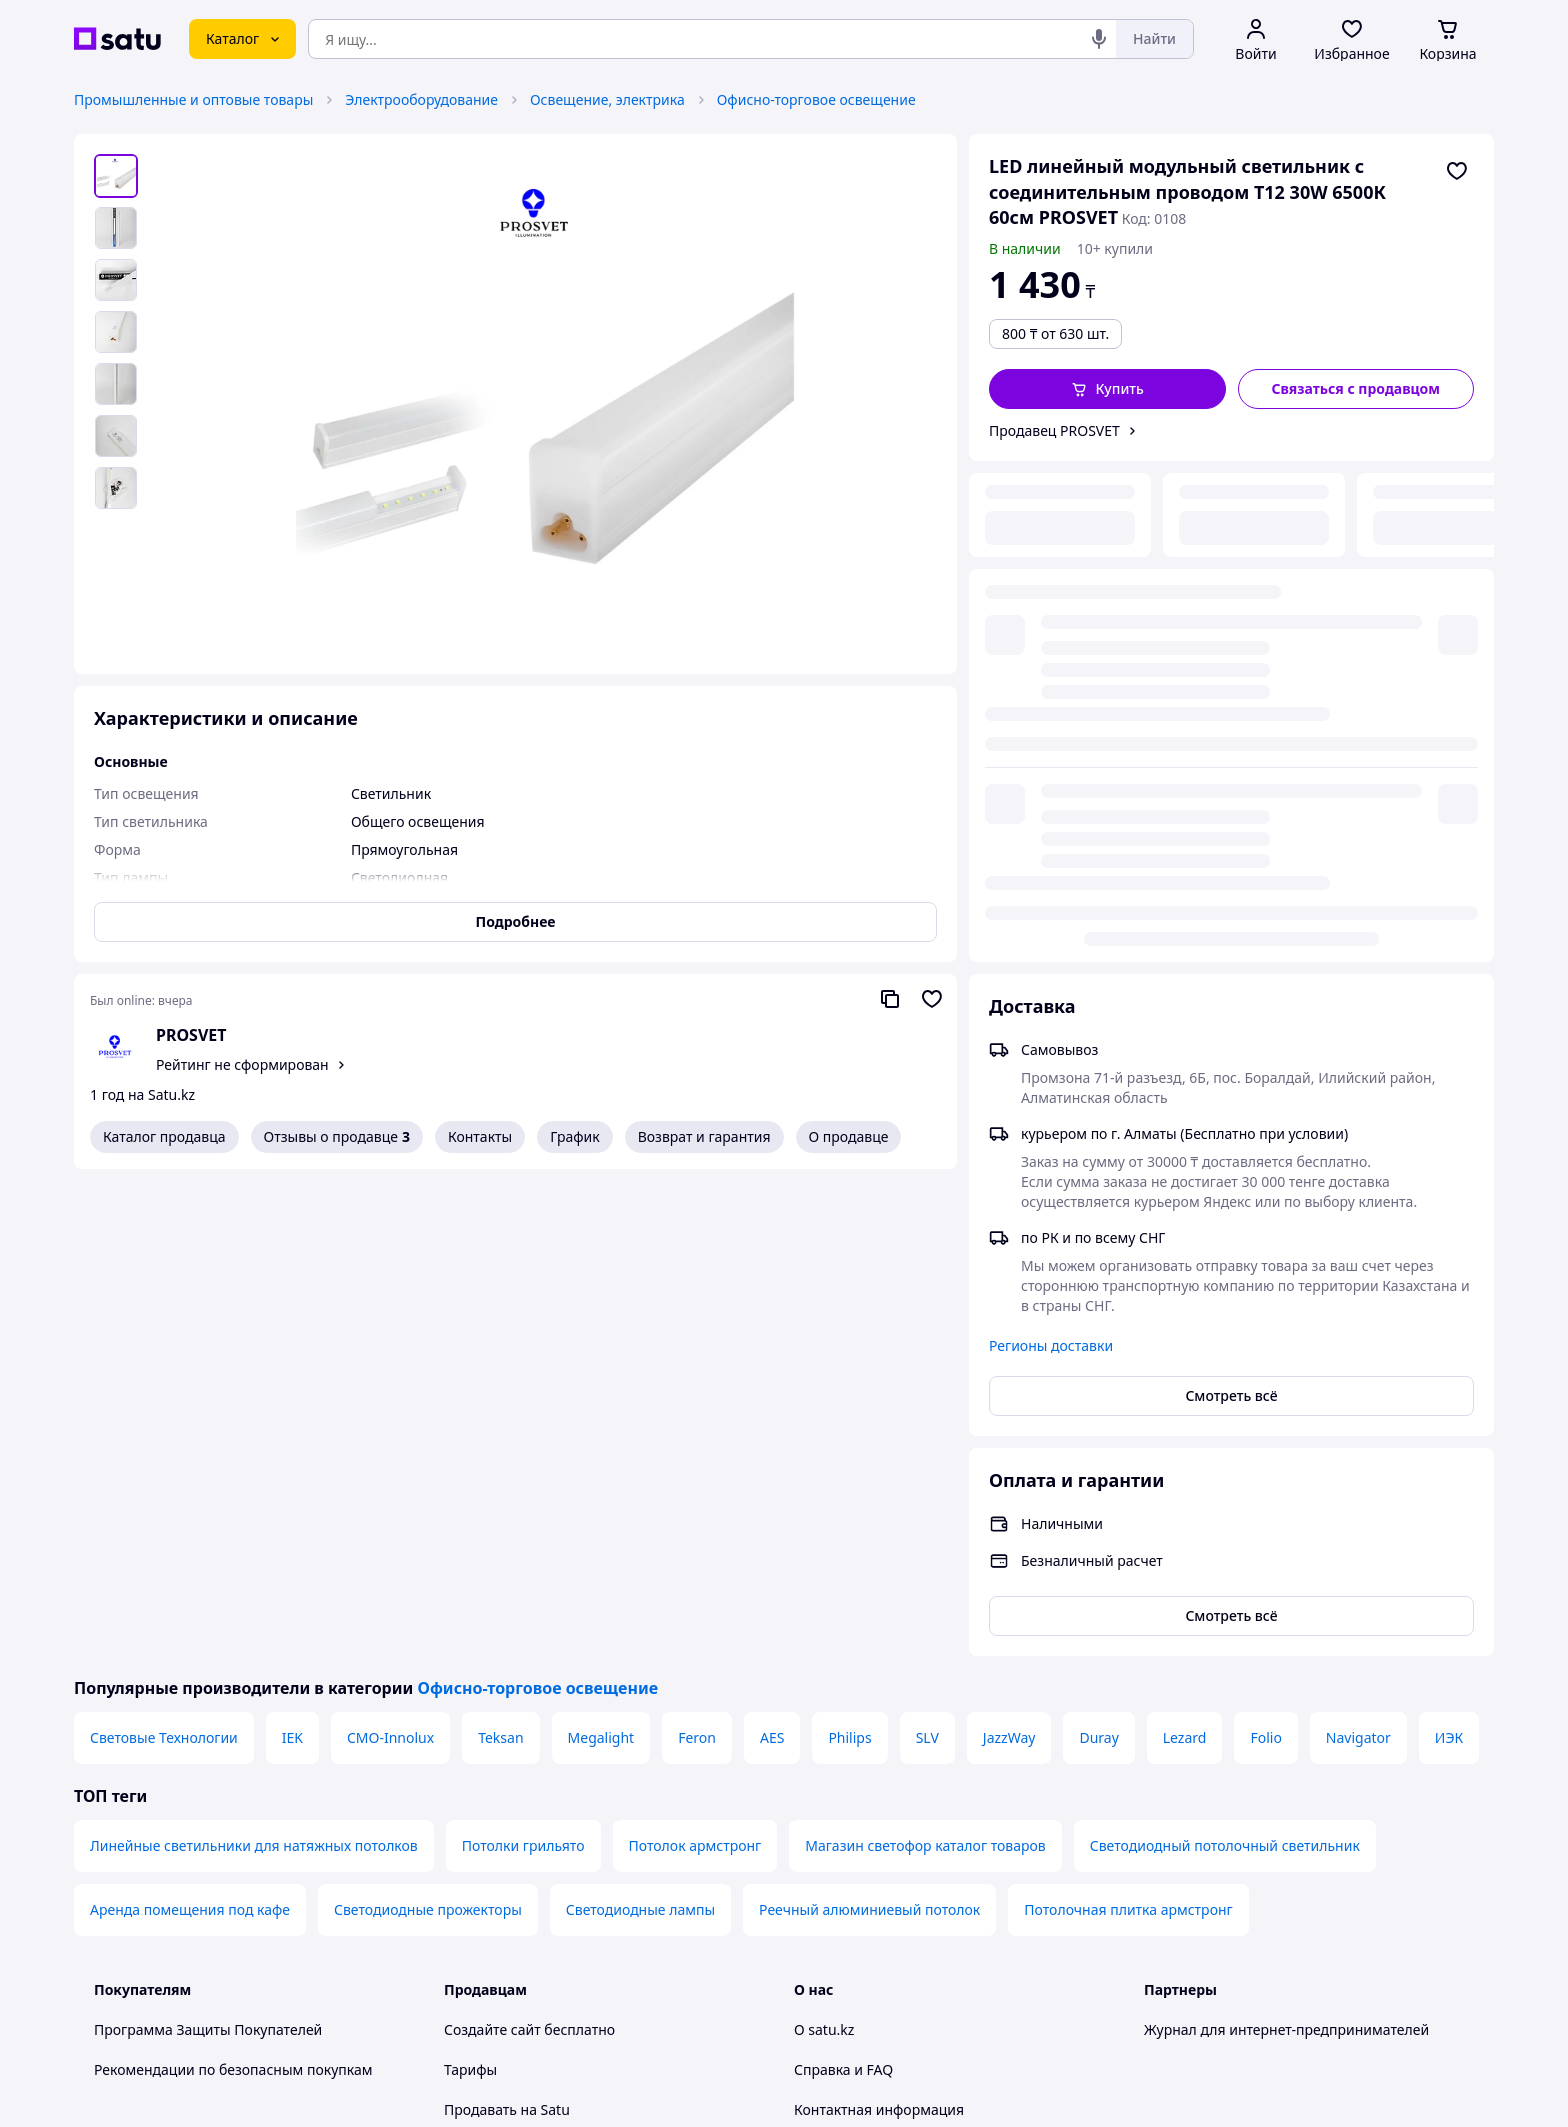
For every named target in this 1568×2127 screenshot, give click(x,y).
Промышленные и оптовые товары (193, 99)
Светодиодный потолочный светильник (1225, 1358)
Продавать (480, 1622)
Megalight (601, 1250)
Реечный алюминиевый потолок (869, 1422)
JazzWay (1009, 1250)
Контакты (480, 1136)
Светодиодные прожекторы (428, 1422)
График (574, 1136)
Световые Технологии (164, 1250)
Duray (1098, 1250)
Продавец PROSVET (1054, 430)
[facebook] (1192, 1917)
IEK (292, 1250)
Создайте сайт (492, 1542)
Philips (849, 1250)
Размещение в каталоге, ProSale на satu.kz (588, 1662)
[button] (1107, 389)
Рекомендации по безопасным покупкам (233, 1582)
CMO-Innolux (390, 1250)
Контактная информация (879, 1622)
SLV (927, 1250)
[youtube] (1156, 1917)
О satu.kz (824, 1542)
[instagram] (1228, 1917)
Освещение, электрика (607, 99)
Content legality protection (881, 1702)
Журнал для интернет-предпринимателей (1286, 1542)
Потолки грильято (523, 1358)
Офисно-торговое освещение (816, 99)
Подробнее (516, 921)
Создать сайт (1041, 2088)
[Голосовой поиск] (1099, 39)
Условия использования (989, 2034)
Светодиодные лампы (640, 1422)
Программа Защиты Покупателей (208, 1542)
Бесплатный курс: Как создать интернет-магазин (609, 1702)
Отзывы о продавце (337, 1137)
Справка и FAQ (843, 1582)
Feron (697, 1250)
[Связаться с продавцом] (1356, 389)
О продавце (849, 1136)
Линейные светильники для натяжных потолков (254, 1358)
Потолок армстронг (695, 1358)
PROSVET (191, 1035)
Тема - (525, 1916)
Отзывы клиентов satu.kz (529, 1742)
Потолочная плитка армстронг (1128, 1422)
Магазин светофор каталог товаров (925, 1358)
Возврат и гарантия (704, 1136)
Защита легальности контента (896, 1662)
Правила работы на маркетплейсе (560, 1862)
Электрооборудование (421, 99)
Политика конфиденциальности (552, 1822)
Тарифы (470, 1582)
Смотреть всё (1231, 894)
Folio (1265, 1250)
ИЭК (1449, 1250)
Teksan (500, 1250)
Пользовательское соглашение (549, 1782)
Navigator (1358, 1250)
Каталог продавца (164, 1136)
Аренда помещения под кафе (190, 1422)
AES (772, 1250)
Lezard (1185, 1250)
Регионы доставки (1051, 844)
